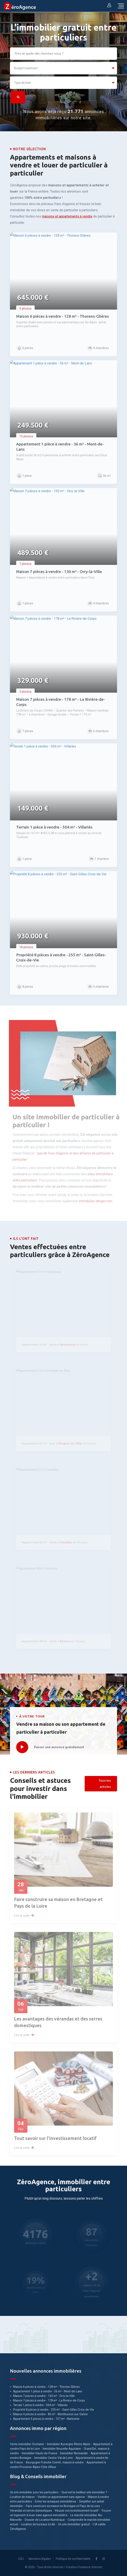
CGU (21, 2558)
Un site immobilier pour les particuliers (34, 2492)
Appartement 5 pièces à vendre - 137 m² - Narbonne (46, 2418)
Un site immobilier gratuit (74, 2524)
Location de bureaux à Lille (38, 2524)
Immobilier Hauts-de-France (39, 2453)
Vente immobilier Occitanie (27, 2444)
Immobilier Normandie (74, 2453)
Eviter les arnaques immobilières (55, 2501)
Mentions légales (40, 2558)
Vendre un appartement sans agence (61, 2497)
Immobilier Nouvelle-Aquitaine (62, 2448)
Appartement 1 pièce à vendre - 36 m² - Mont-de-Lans (47, 2391)
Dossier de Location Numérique (45, 2519)
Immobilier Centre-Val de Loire (53, 2457)
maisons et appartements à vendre (67, 216)
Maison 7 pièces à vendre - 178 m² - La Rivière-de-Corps (49, 2400)
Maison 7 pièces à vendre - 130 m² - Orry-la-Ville (44, 2396)
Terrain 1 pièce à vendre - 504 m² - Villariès (40, 2405)
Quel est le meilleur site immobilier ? (84, 2492)
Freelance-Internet (90, 2567)
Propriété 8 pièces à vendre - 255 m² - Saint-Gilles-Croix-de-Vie (53, 2409)
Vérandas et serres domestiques (31, 2510)
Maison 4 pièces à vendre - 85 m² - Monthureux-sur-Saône (50, 2414)
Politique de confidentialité (73, 2558)
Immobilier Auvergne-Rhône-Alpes (68, 2444)
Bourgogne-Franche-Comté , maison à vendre (55, 2462)
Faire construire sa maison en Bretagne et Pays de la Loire (63, 2506)
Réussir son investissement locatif (76, 2510)
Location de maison (22, 2497)
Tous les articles (105, 1784)
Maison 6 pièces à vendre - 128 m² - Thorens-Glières (46, 2386)
